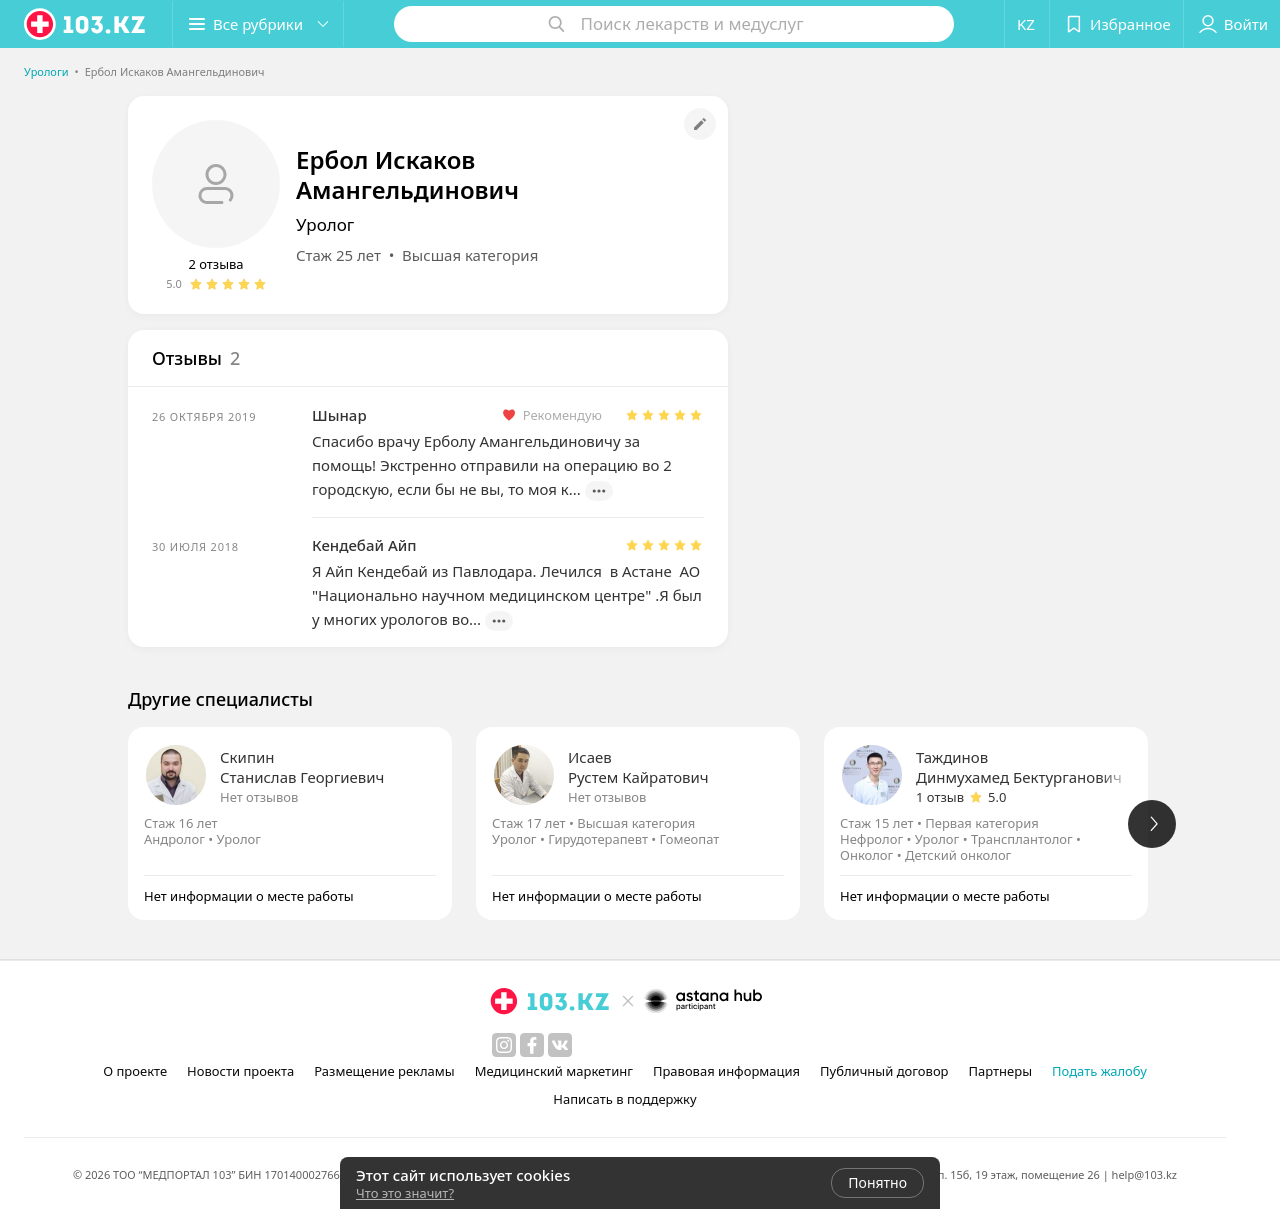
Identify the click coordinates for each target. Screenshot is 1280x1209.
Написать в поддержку (624, 1099)
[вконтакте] (560, 1045)
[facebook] (532, 1045)
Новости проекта (240, 1071)
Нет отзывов (259, 797)
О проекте (135, 1071)
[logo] (86, 24)
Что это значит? (405, 1193)
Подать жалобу (1099, 1071)
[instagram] (504, 1045)
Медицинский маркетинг (554, 1071)
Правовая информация (726, 1071)
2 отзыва (215, 264)
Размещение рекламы (384, 1071)
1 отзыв (940, 797)
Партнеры (1001, 1071)
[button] (258, 24)
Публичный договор (884, 1071)
